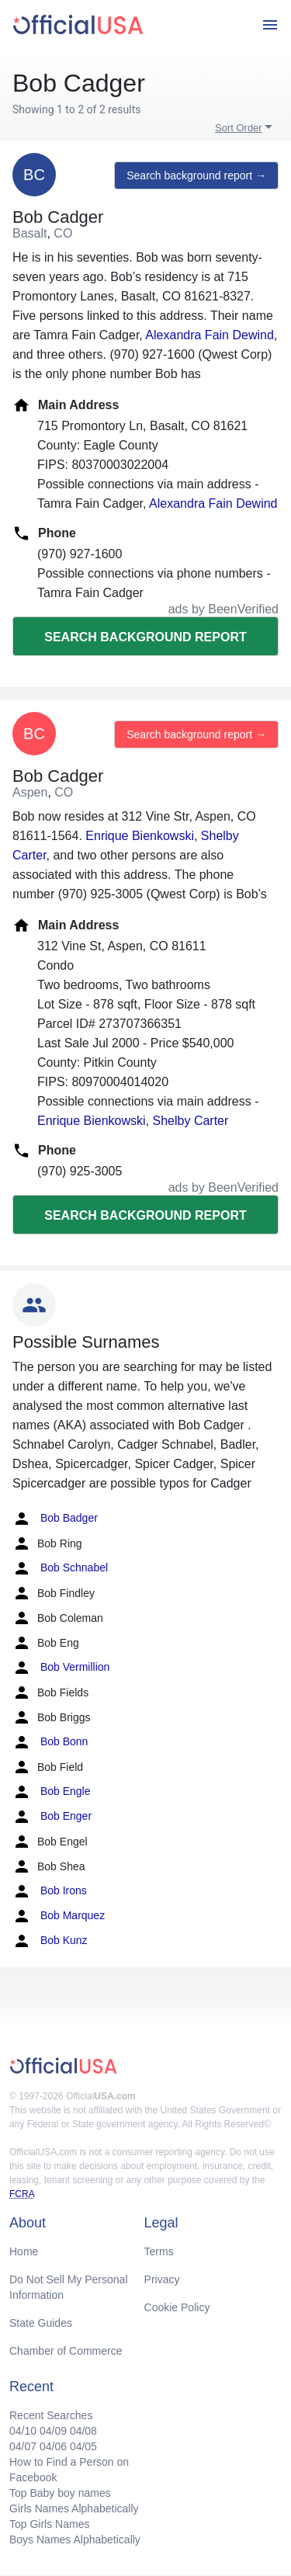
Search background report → (196, 175)
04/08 (83, 2431)
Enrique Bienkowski (139, 835)
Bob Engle (51, 1792)
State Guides (40, 2323)
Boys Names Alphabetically (74, 2539)
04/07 (22, 2446)
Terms (159, 2251)
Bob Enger (52, 1816)
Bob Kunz (50, 1941)
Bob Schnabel (60, 1568)
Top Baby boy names (60, 2493)
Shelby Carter (191, 1120)
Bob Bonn (50, 1742)
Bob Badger (55, 1518)
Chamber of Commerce (66, 2351)
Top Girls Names (49, 2524)
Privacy (162, 2279)
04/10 (22, 2431)
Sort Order (238, 128)
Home (23, 2251)
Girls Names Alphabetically (74, 2508)
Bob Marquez (58, 1916)
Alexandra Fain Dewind (209, 335)
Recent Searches (50, 2415)
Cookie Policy (177, 2307)
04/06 (53, 2446)
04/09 (53, 2431)
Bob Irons (49, 1891)
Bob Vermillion (60, 1667)
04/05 (83, 2446)
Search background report (145, 637)
